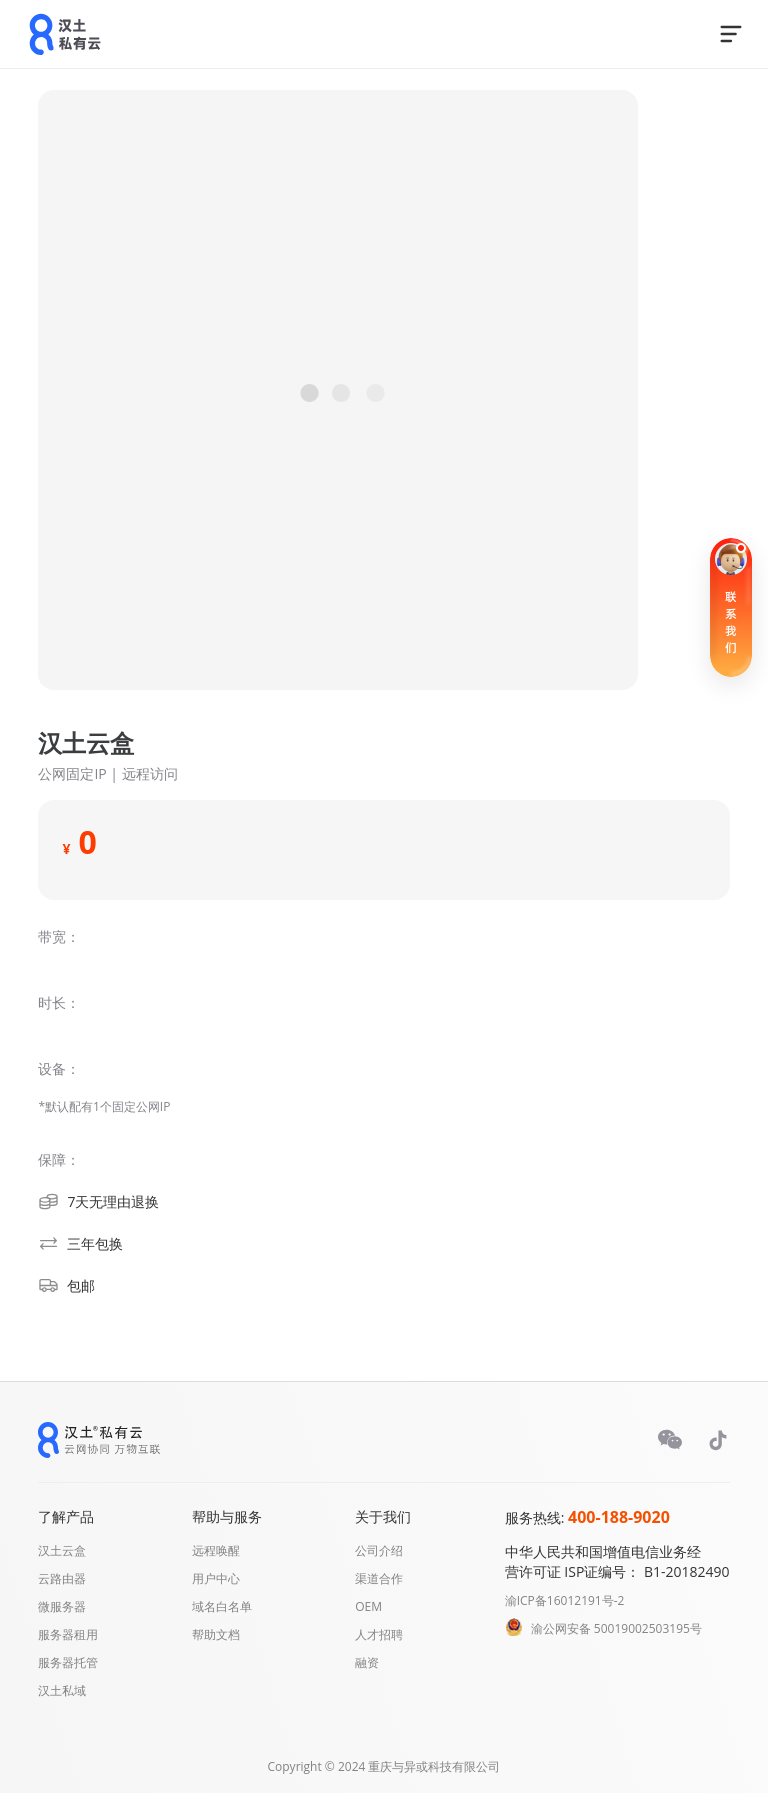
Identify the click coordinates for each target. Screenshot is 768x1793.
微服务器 (62, 1606)
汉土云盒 (62, 1550)
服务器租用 (68, 1634)
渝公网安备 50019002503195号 (616, 1628)
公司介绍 (379, 1550)
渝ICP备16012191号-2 (565, 1600)
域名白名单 (222, 1606)
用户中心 (216, 1578)
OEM (368, 1606)
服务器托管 (68, 1662)
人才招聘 (379, 1634)
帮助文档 (216, 1634)
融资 (367, 1662)
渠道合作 (379, 1578)
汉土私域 (62, 1690)
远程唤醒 (216, 1550)
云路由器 (62, 1578)
